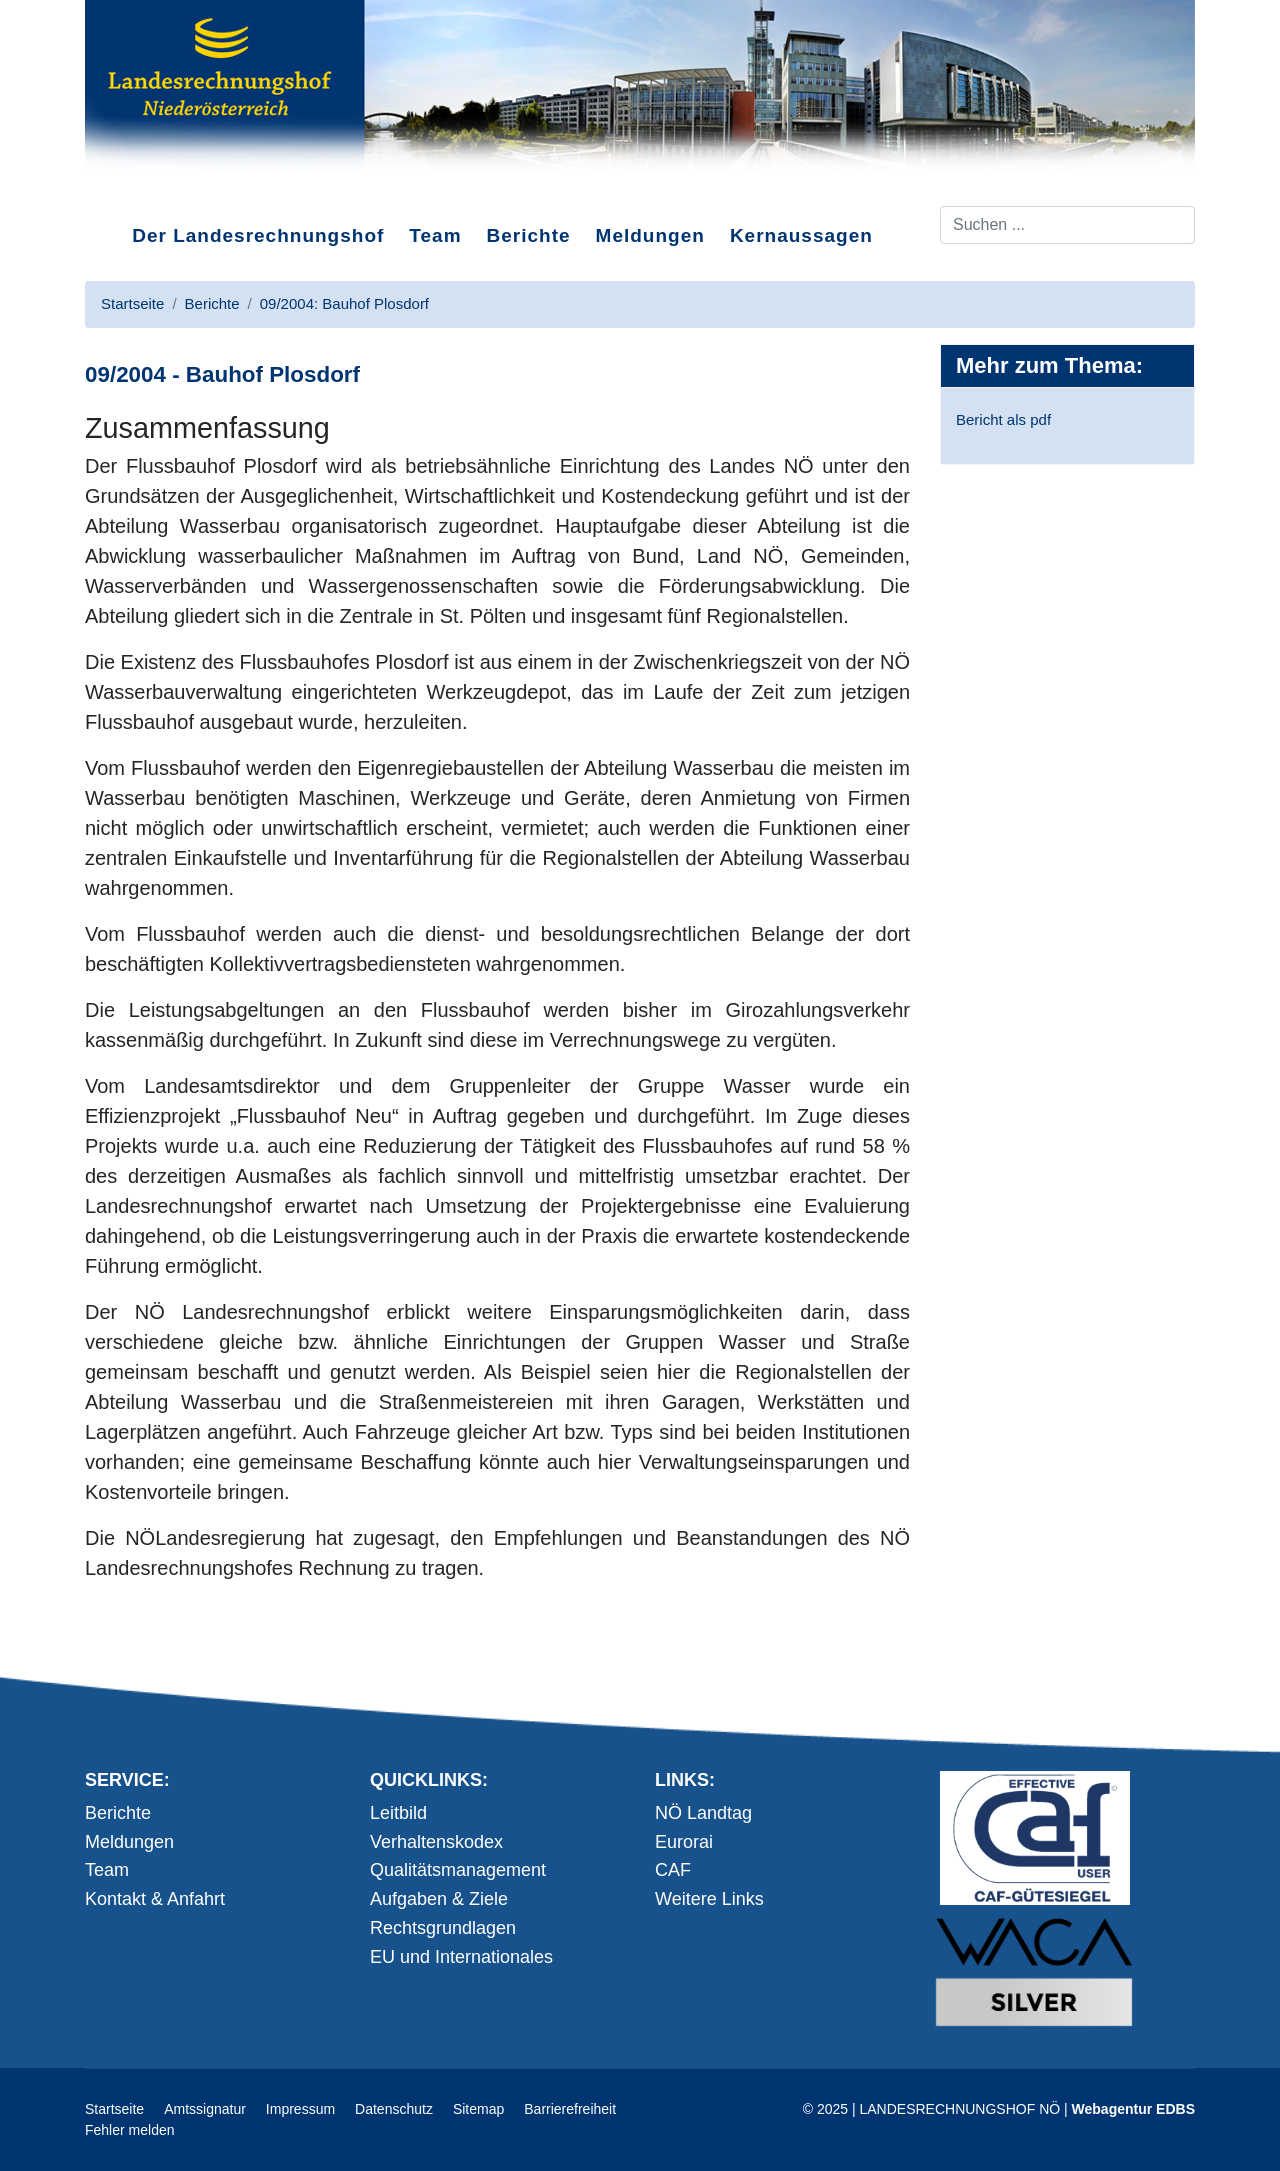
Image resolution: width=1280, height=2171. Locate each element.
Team (435, 235)
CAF (673, 1870)
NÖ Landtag (703, 1813)
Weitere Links (709, 1899)
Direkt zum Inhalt (160, 189)
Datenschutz (394, 2109)
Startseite (114, 2109)
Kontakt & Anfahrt (155, 1899)
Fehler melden (130, 2130)
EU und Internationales (461, 1957)
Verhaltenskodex (436, 1842)
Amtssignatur (205, 2109)
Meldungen (650, 235)
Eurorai (684, 1842)
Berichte (529, 235)
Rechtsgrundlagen (443, 1928)
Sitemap (478, 2109)
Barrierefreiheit (570, 2109)
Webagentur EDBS (1133, 2109)
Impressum (300, 2109)
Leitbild (398, 1813)
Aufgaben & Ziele (439, 1899)
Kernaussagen (801, 235)
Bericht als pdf (1003, 419)
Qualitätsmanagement (458, 1870)
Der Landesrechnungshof (258, 235)
